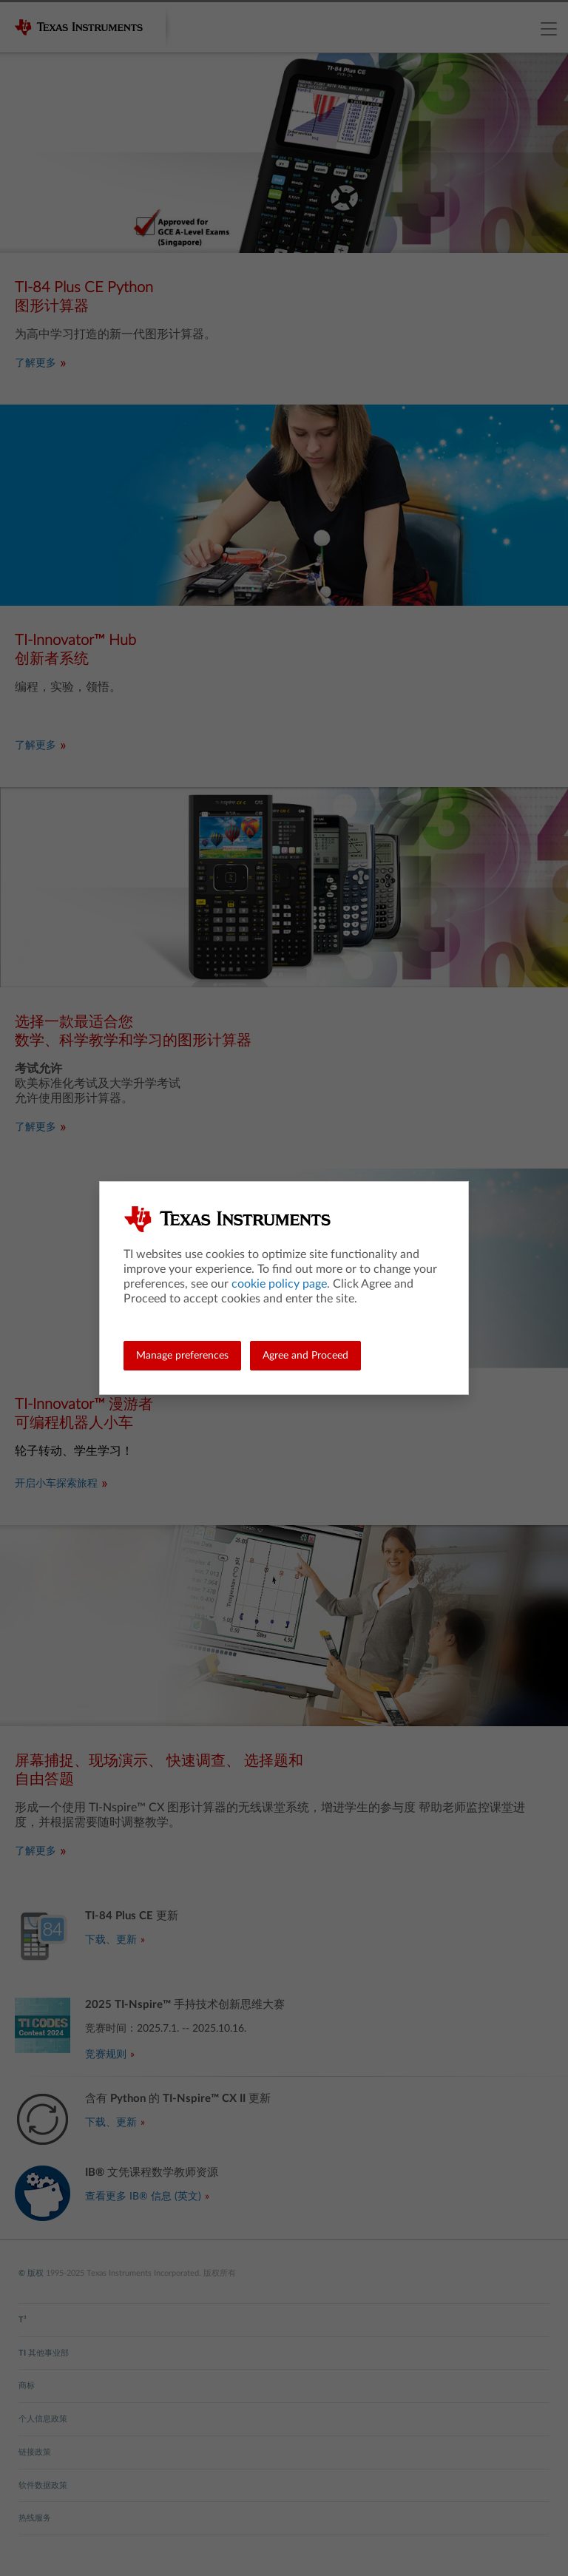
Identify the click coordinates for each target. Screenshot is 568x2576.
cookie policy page (279, 1284)
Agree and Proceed (305, 1355)
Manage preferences (182, 1355)
